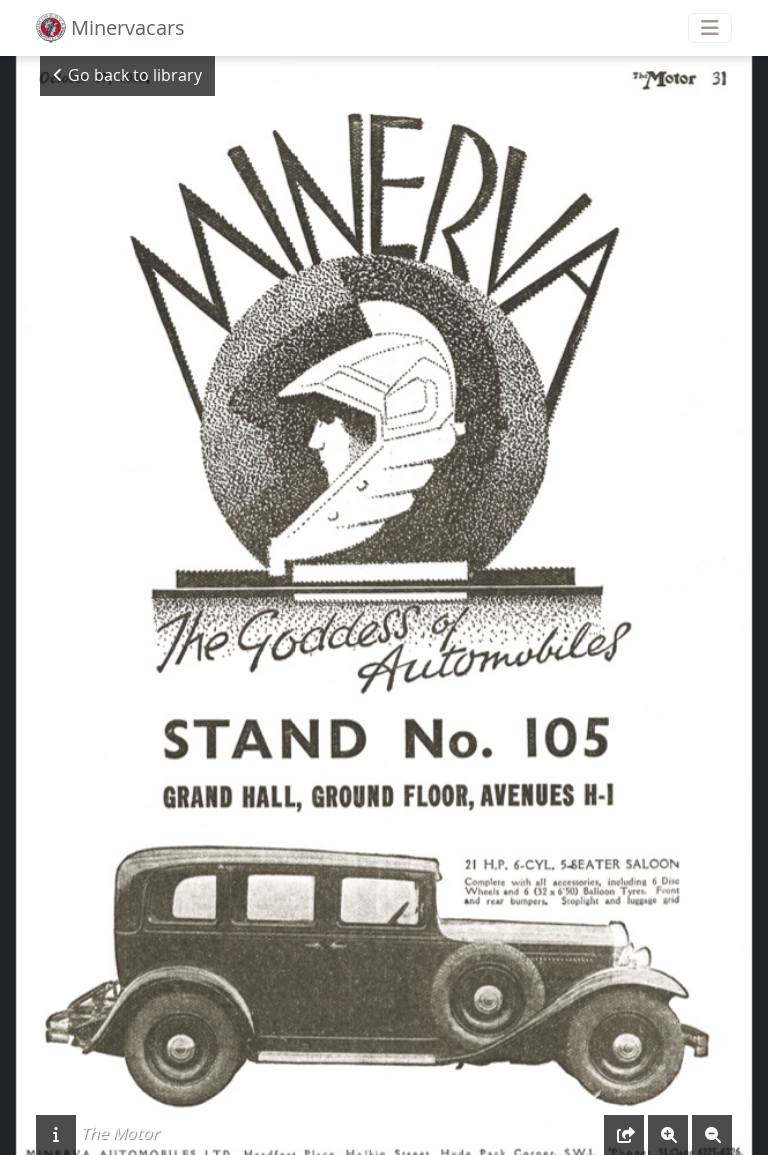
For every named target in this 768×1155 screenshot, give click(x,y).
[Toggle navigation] (710, 28)
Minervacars (110, 28)
